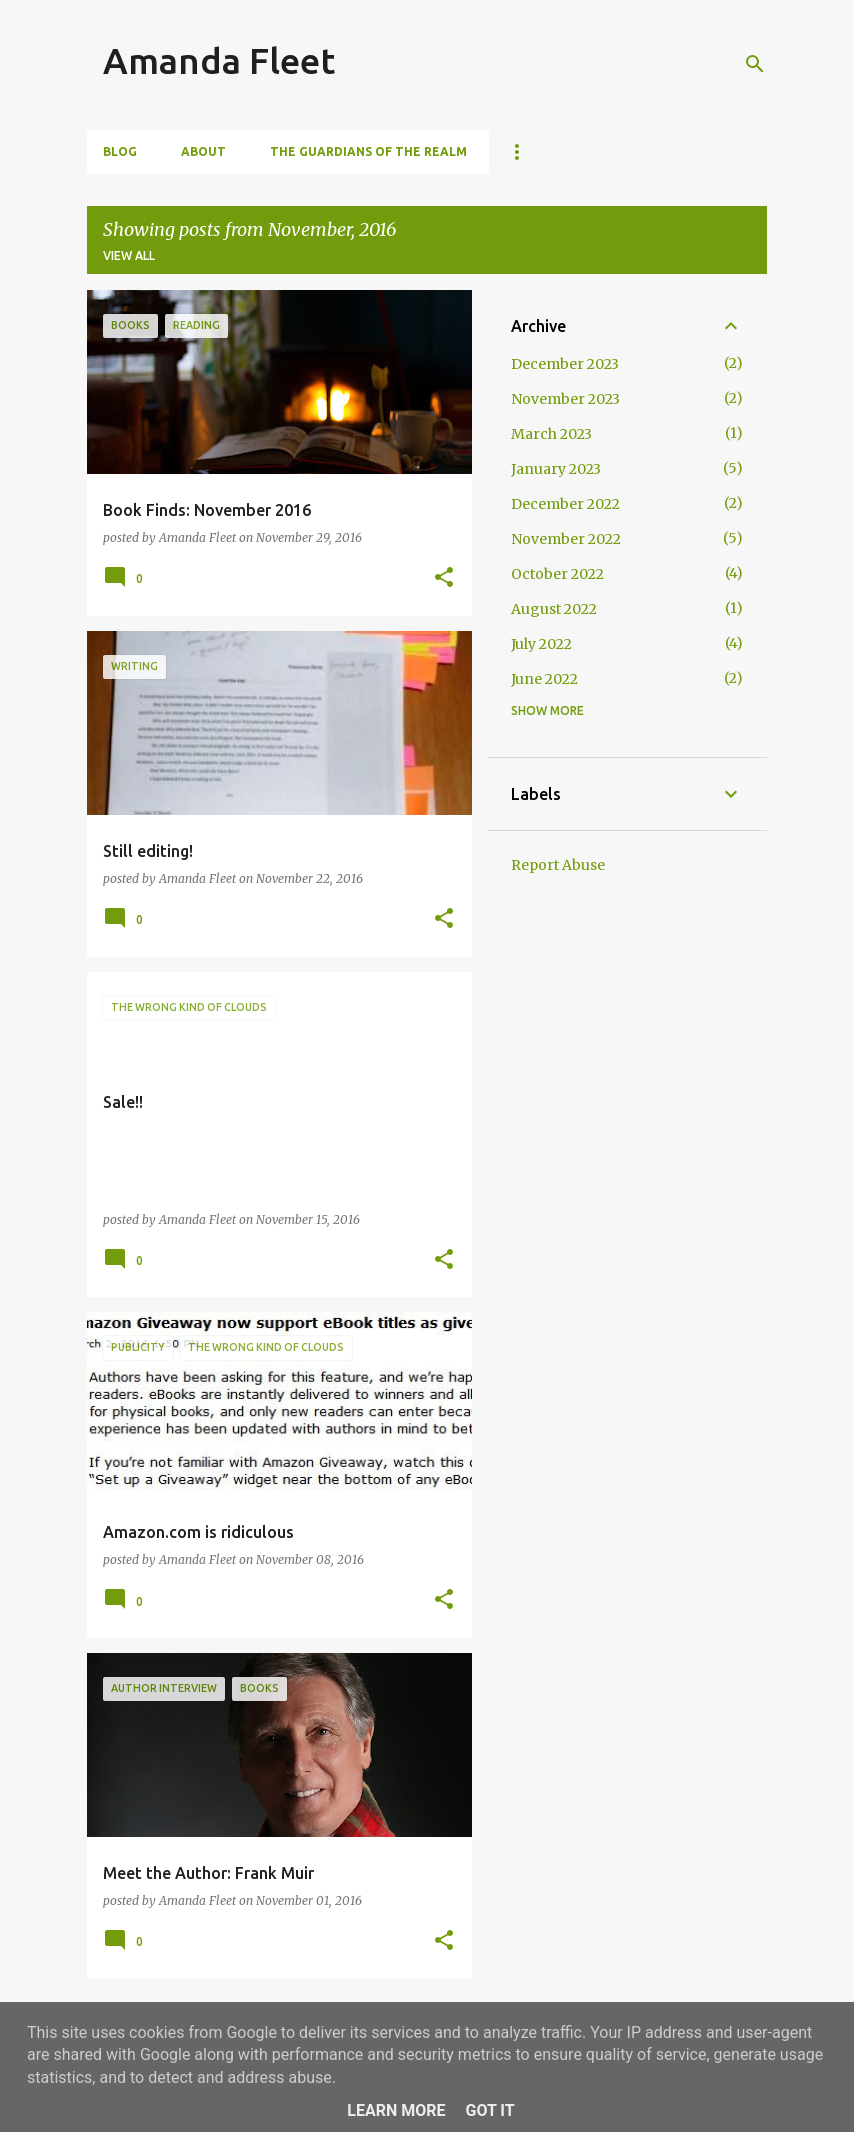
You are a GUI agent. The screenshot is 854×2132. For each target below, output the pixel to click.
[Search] (755, 64)
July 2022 (541, 644)
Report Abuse (558, 865)
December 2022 (565, 504)
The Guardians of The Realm (368, 151)
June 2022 (544, 679)
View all (129, 255)
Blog (120, 151)
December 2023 (565, 364)
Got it (489, 2110)
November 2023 (565, 399)
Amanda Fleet (219, 60)
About (203, 151)
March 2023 (551, 434)
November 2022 (566, 539)
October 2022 (557, 574)
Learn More (396, 2110)
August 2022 (554, 609)
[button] (444, 578)
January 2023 (556, 469)
